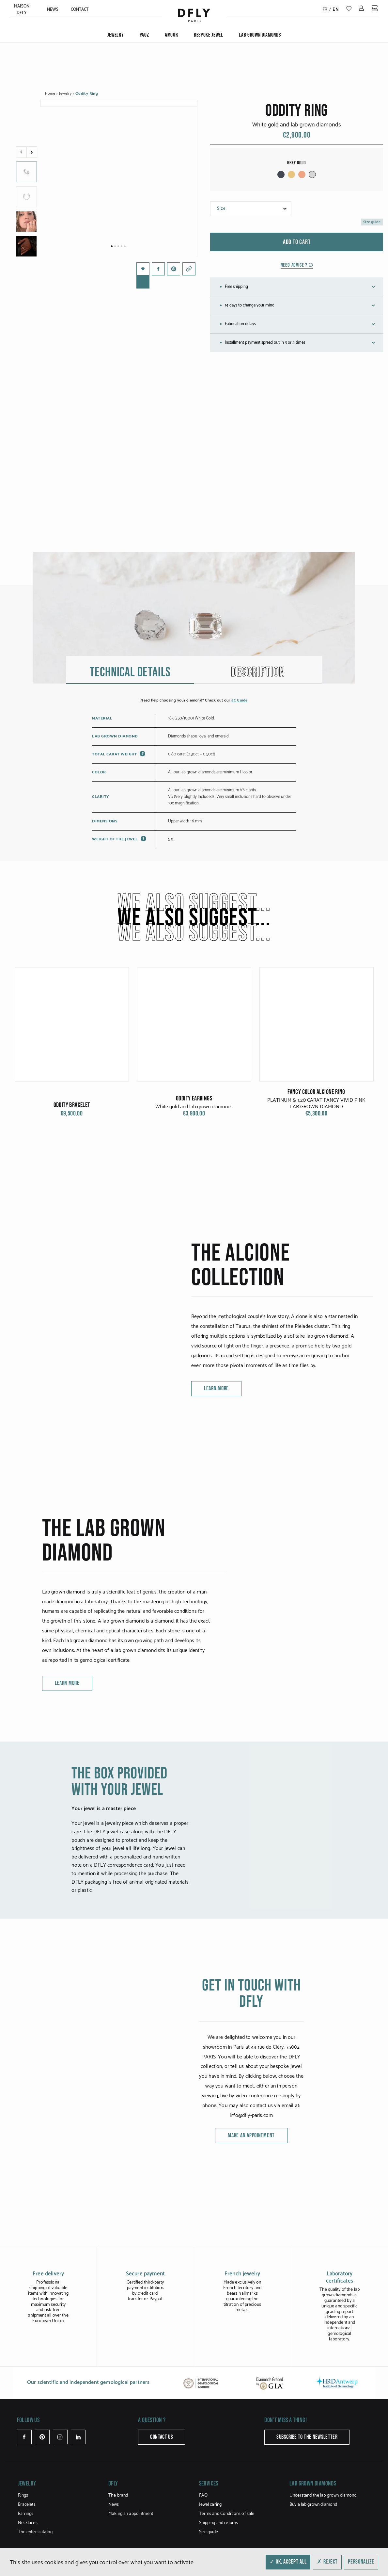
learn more (216, 1470)
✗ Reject (327, 2561)
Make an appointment (251, 2217)
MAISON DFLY (22, 9)
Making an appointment (130, 2539)
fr (325, 10)
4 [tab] (121, 246)
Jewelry (115, 35)
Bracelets (27, 2530)
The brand (118, 2521)
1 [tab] (112, 246)
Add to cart (297, 242)
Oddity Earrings (194, 1180)
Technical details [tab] (130, 754)
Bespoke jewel (208, 35)
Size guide (371, 222)
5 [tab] (125, 246)
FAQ (203, 2521)
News (52, 9)
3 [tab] (118, 246)
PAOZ (144, 35)
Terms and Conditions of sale (227, 2539)
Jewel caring (210, 2530)
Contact (80, 9)
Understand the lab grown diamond (322, 2521)
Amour (171, 35)
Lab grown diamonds (260, 35)
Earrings (26, 2539)
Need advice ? (297, 265)
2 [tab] (115, 246)
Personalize (361, 2561)
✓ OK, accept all (288, 2561)
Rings (23, 2521)
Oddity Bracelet (72, 1187)
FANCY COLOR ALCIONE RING (316, 1174)
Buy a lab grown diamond (313, 2530)
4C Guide (239, 782)
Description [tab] (258, 754)
